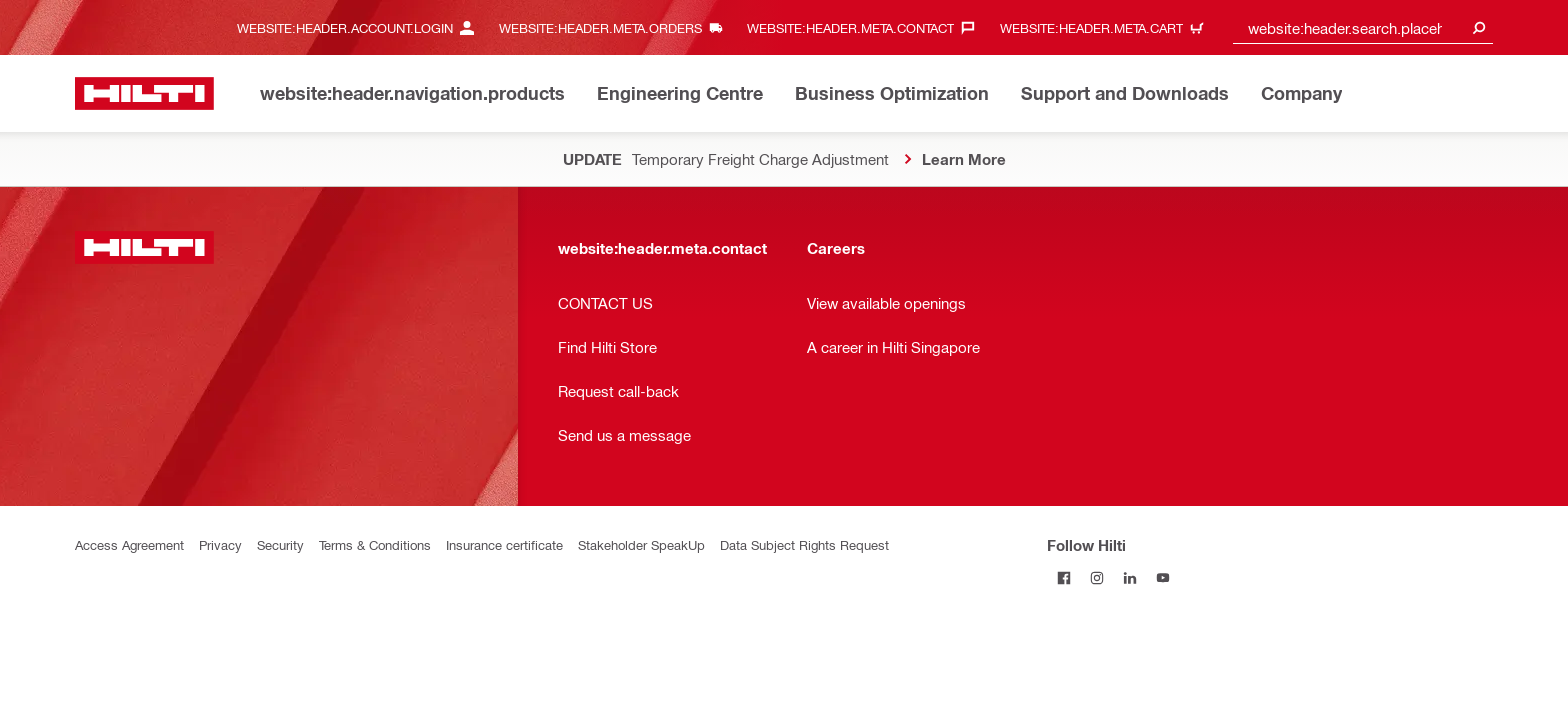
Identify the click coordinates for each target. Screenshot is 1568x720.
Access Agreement (129, 544)
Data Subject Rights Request (804, 544)
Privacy (220, 544)
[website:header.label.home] (144, 93)
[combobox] (1363, 27)
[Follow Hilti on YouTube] (1162, 577)
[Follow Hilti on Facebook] (1063, 577)
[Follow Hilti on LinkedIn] (1129, 577)
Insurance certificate (504, 544)
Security (280, 544)
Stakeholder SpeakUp (641, 544)
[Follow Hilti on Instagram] (1096, 577)
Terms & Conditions (375, 544)
